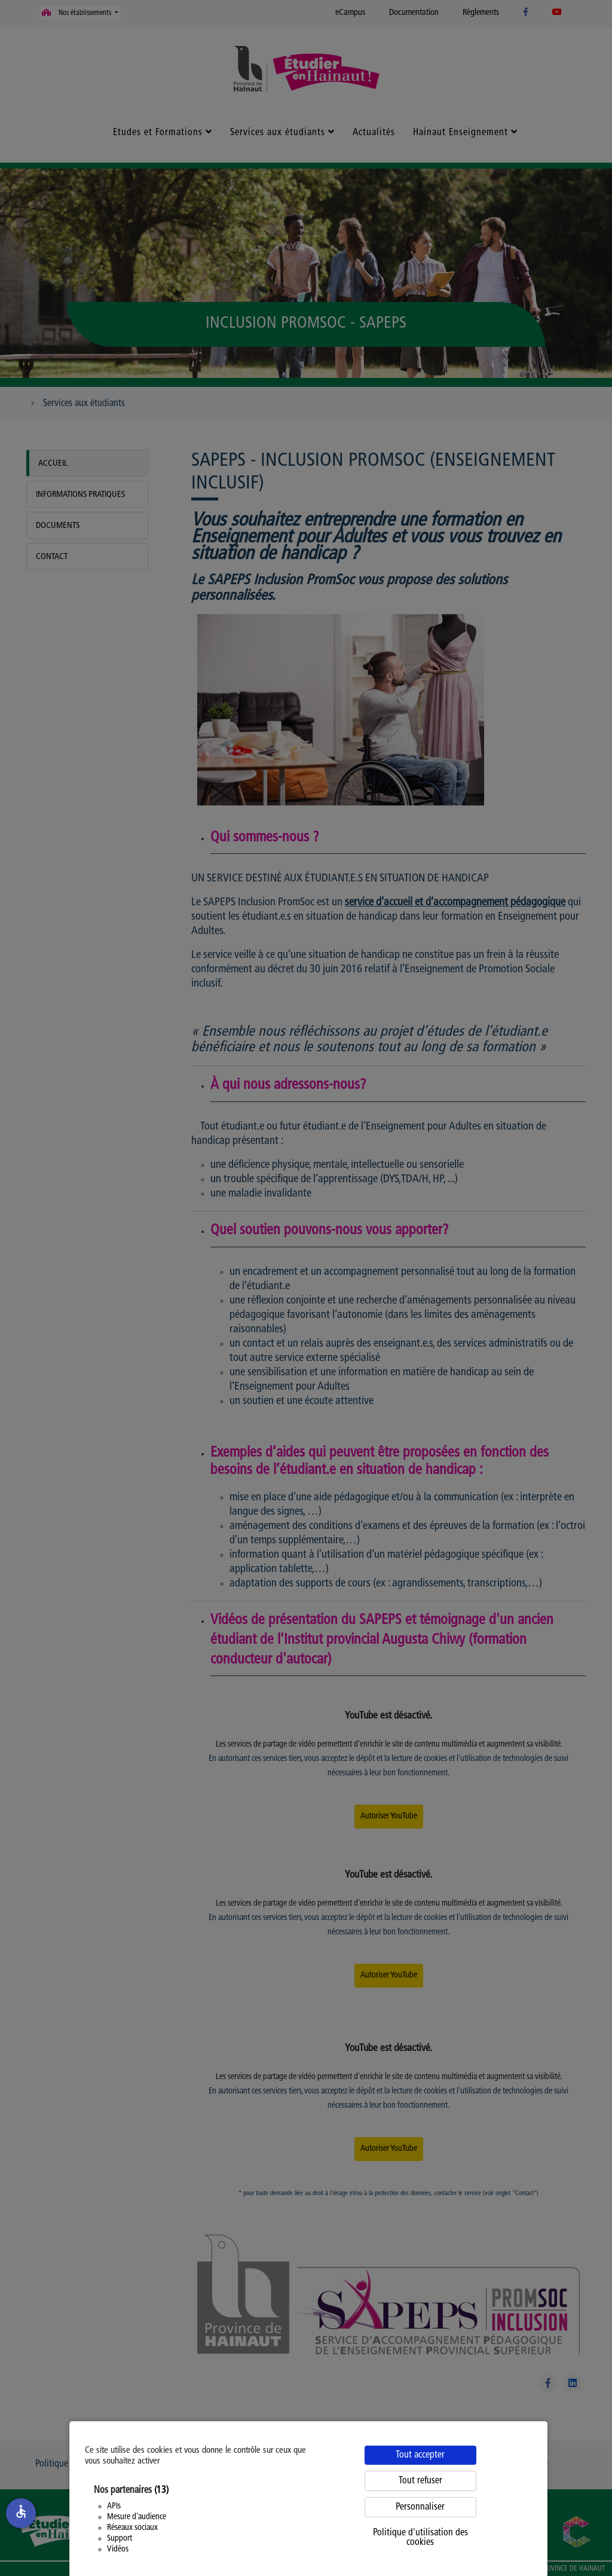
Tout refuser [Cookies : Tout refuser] (420, 2481)
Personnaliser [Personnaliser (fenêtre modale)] (420, 2507)
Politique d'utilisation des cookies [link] (420, 2537)
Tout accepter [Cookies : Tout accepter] (420, 2455)
